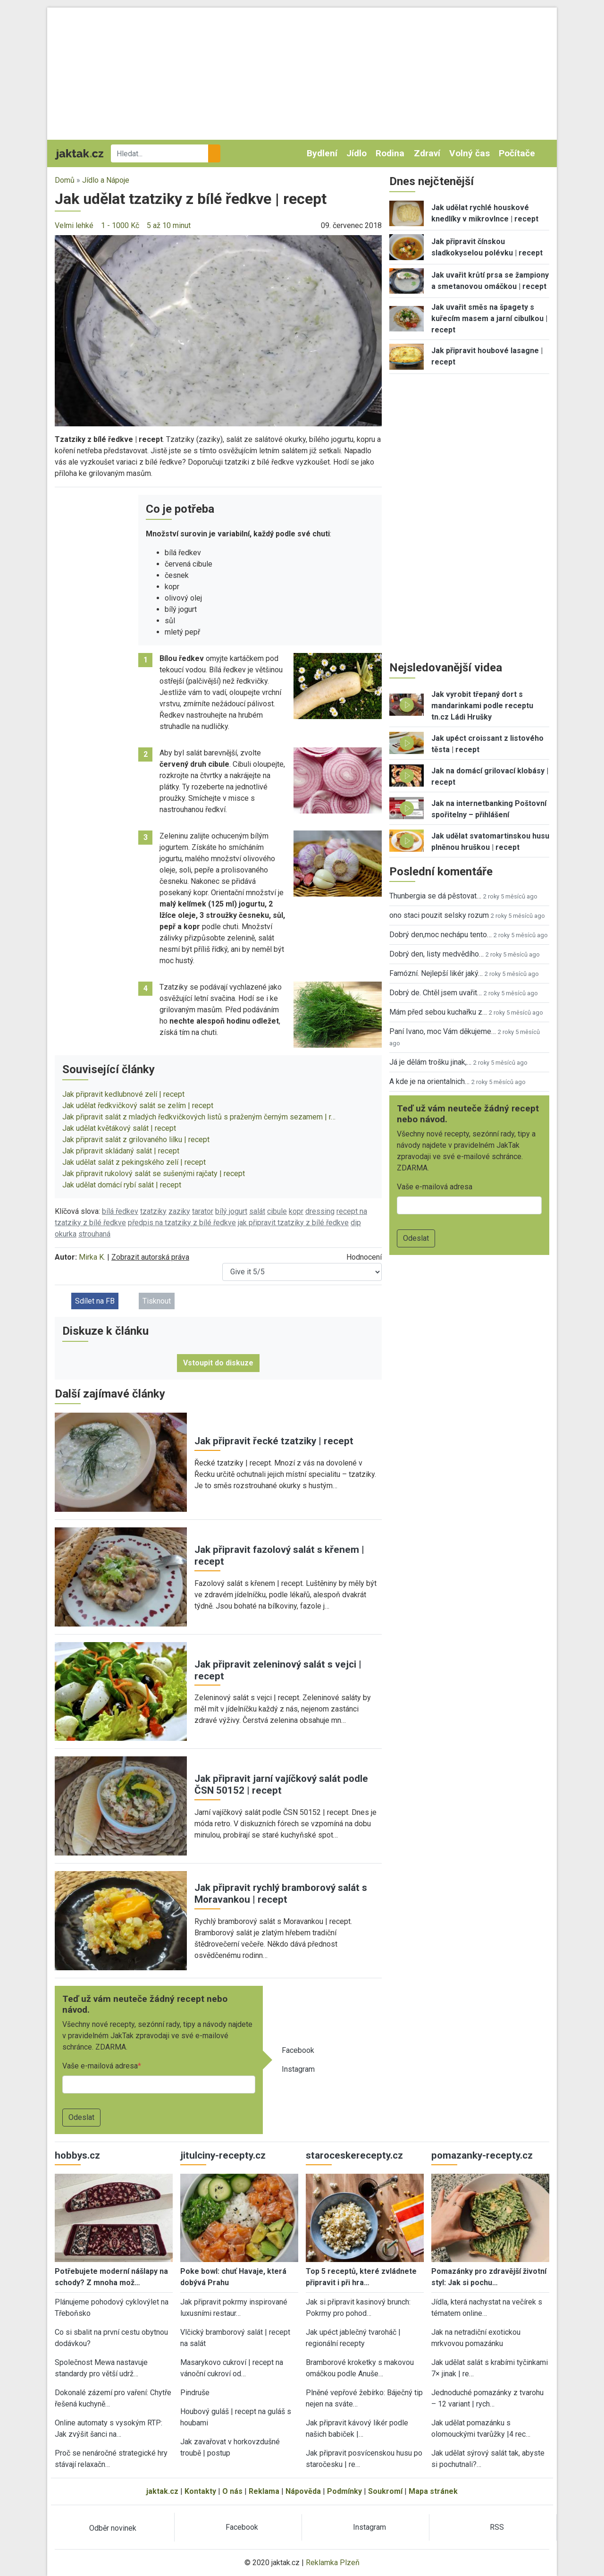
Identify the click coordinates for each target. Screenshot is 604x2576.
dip (356, 1222)
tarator (202, 1211)
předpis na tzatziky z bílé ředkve (182, 1222)
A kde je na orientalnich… (429, 1081)
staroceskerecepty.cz (354, 2155)
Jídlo (356, 153)
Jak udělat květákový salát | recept (119, 1128)
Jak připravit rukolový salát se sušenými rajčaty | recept (153, 1173)
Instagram (298, 2069)
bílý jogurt (231, 1211)
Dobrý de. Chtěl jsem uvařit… (435, 992)
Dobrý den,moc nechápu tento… (440, 934)
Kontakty (200, 2491)
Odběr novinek (112, 2528)
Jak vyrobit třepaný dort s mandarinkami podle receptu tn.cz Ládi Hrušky (482, 705)
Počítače (517, 153)
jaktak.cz (162, 2491)
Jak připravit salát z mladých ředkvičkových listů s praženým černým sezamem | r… (199, 1116)
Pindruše (195, 2392)
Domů (65, 180)
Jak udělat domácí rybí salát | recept (121, 1184)
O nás (232, 2491)
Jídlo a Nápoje (105, 180)
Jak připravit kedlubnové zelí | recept (123, 1094)
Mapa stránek (433, 2491)
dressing (320, 1211)
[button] (218, 330)
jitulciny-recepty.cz (223, 2155)
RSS (497, 2527)
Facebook (298, 2050)
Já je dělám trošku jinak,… (430, 1062)
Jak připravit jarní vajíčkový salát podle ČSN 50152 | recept (281, 1784)
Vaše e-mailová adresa (100, 2065)
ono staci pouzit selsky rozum (439, 915)
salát (257, 1211)
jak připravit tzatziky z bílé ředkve (293, 1222)
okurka (65, 1233)
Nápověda (303, 2491)
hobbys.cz (77, 2155)
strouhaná (94, 1233)
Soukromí (385, 2491)
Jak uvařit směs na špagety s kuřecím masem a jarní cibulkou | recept (489, 318)
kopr (296, 1211)
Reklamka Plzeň (333, 2562)
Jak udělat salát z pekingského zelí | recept (134, 1162)
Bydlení (322, 153)
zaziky (179, 1211)
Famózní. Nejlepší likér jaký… (436, 973)
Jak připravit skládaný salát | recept (120, 1150)
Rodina (390, 153)
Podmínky (344, 2491)
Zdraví (427, 153)
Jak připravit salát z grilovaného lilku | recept (136, 1139)
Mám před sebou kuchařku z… (438, 1012)
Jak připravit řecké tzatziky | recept (273, 1441)
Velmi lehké (74, 225)
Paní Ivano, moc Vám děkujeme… (442, 1031)
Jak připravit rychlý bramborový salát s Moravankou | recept (280, 1893)
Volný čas (469, 153)
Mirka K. (92, 1257)
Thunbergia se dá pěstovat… (435, 895)
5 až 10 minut (169, 225)
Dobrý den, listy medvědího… (436, 953)
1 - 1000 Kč (120, 225)
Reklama (264, 2491)
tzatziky (153, 1211)
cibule (277, 1211)
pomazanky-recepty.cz (482, 2155)
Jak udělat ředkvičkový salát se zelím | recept (137, 1105)
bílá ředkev (120, 1211)
